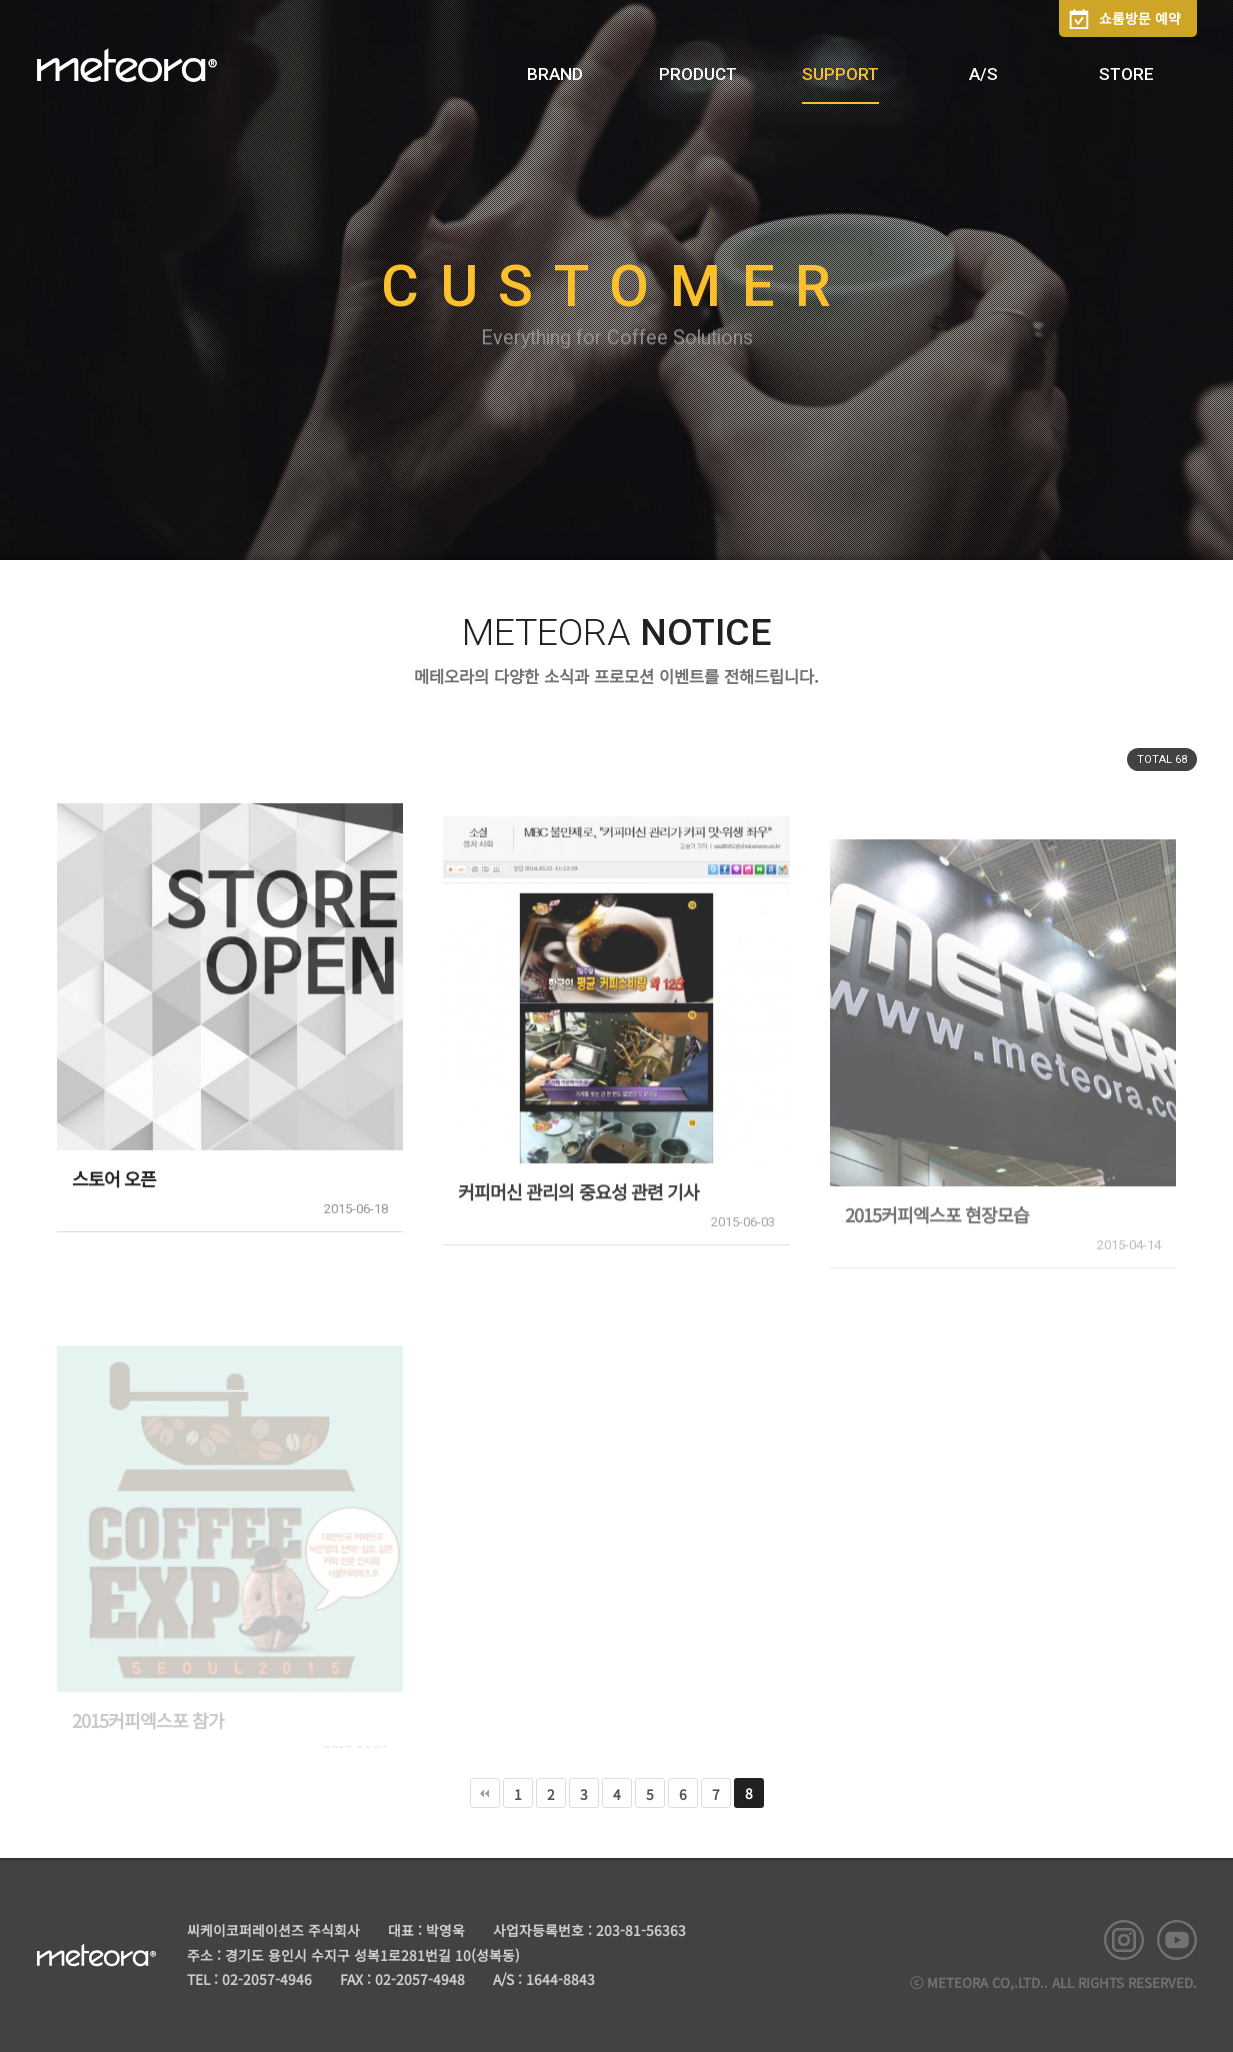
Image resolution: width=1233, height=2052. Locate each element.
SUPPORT (840, 74)
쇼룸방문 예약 (1140, 18)
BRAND (555, 74)
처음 (485, 1793)
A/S (983, 74)
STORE (1126, 74)
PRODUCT (698, 74)
